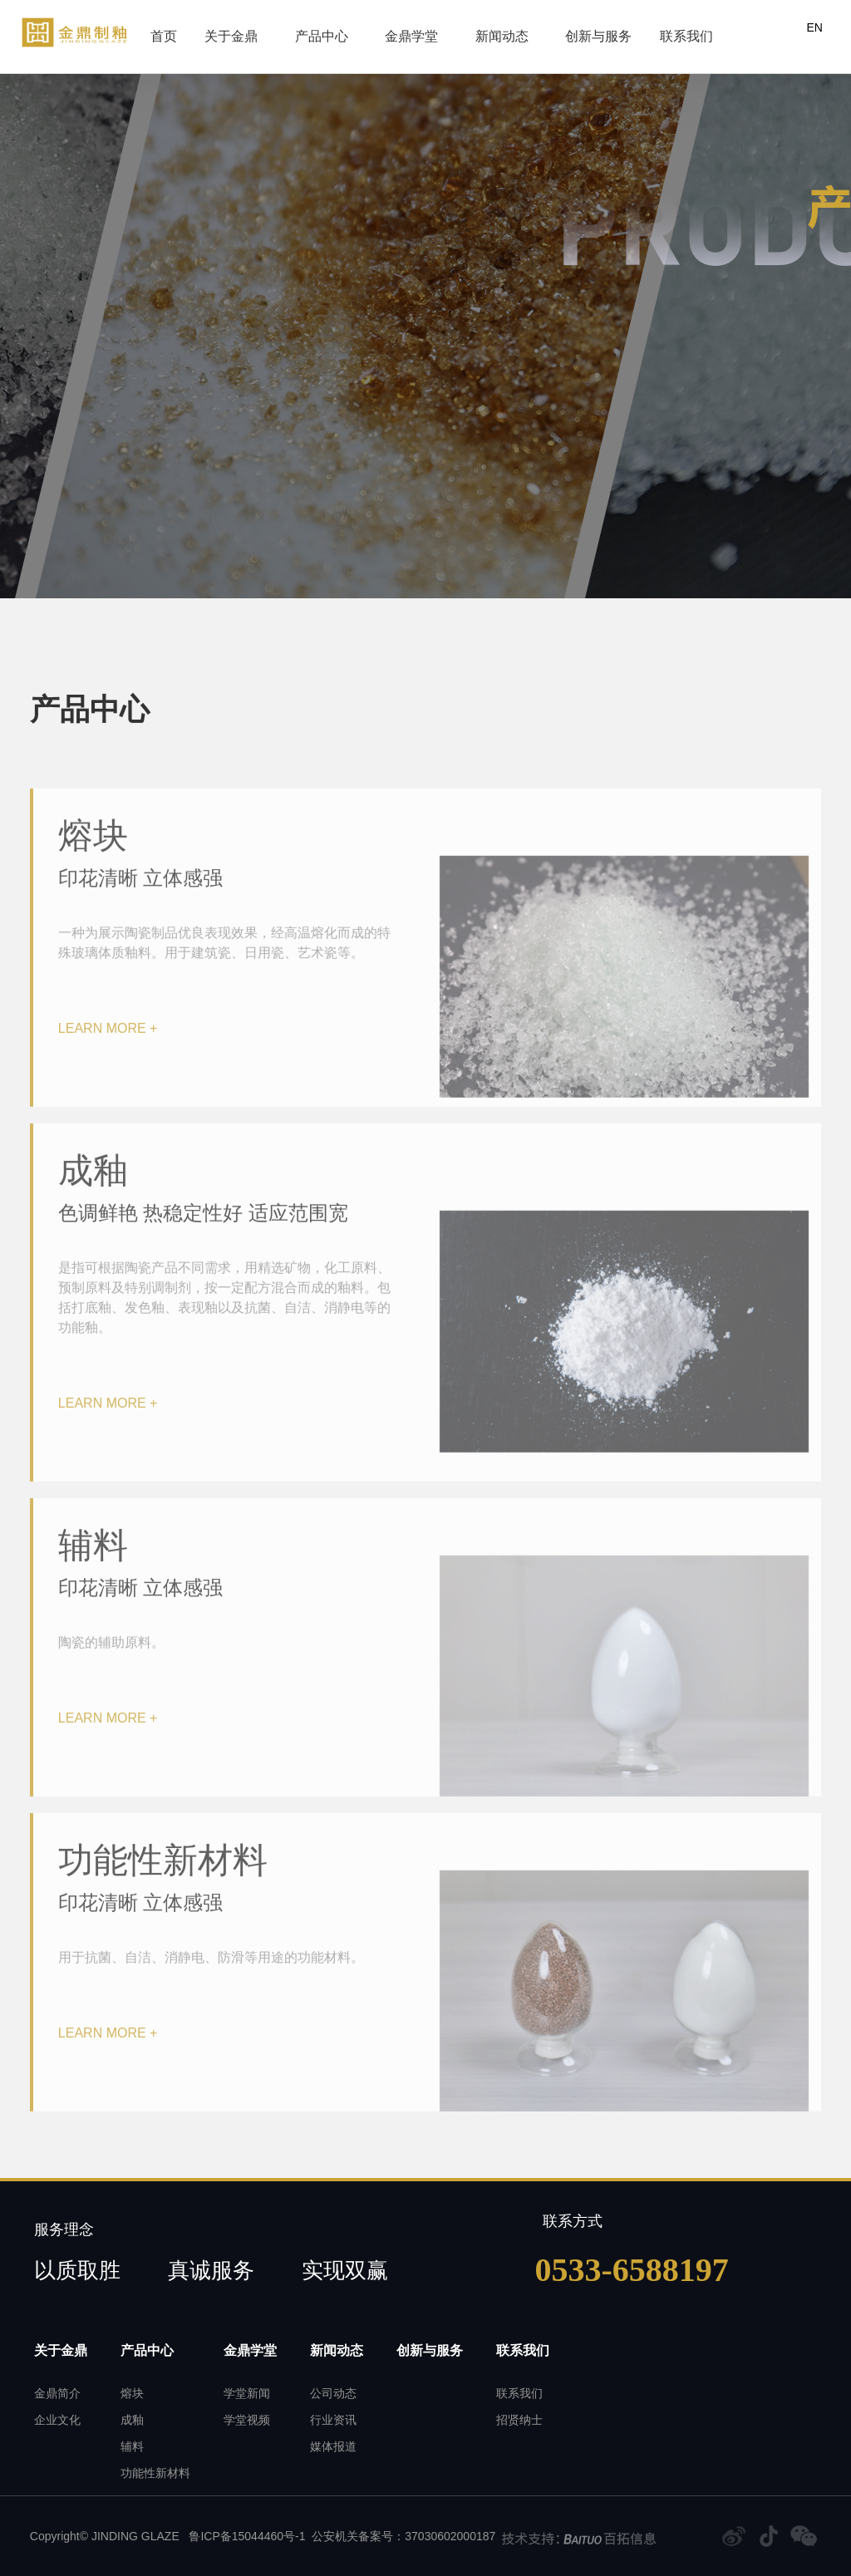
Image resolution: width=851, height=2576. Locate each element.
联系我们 (653, 30)
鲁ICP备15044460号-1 (246, 2536)
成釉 (132, 2420)
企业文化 (57, 2420)
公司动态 (333, 2393)
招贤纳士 (519, 2420)
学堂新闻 (247, 2393)
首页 (158, 30)
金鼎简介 (57, 2393)
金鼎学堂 (396, 30)
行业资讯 (333, 2420)
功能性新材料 (155, 2473)
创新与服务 (567, 30)
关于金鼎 (222, 30)
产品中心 (310, 30)
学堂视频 (247, 2420)
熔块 (132, 2393)
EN (814, 27)
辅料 (132, 2447)
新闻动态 (483, 30)
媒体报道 (333, 2447)
